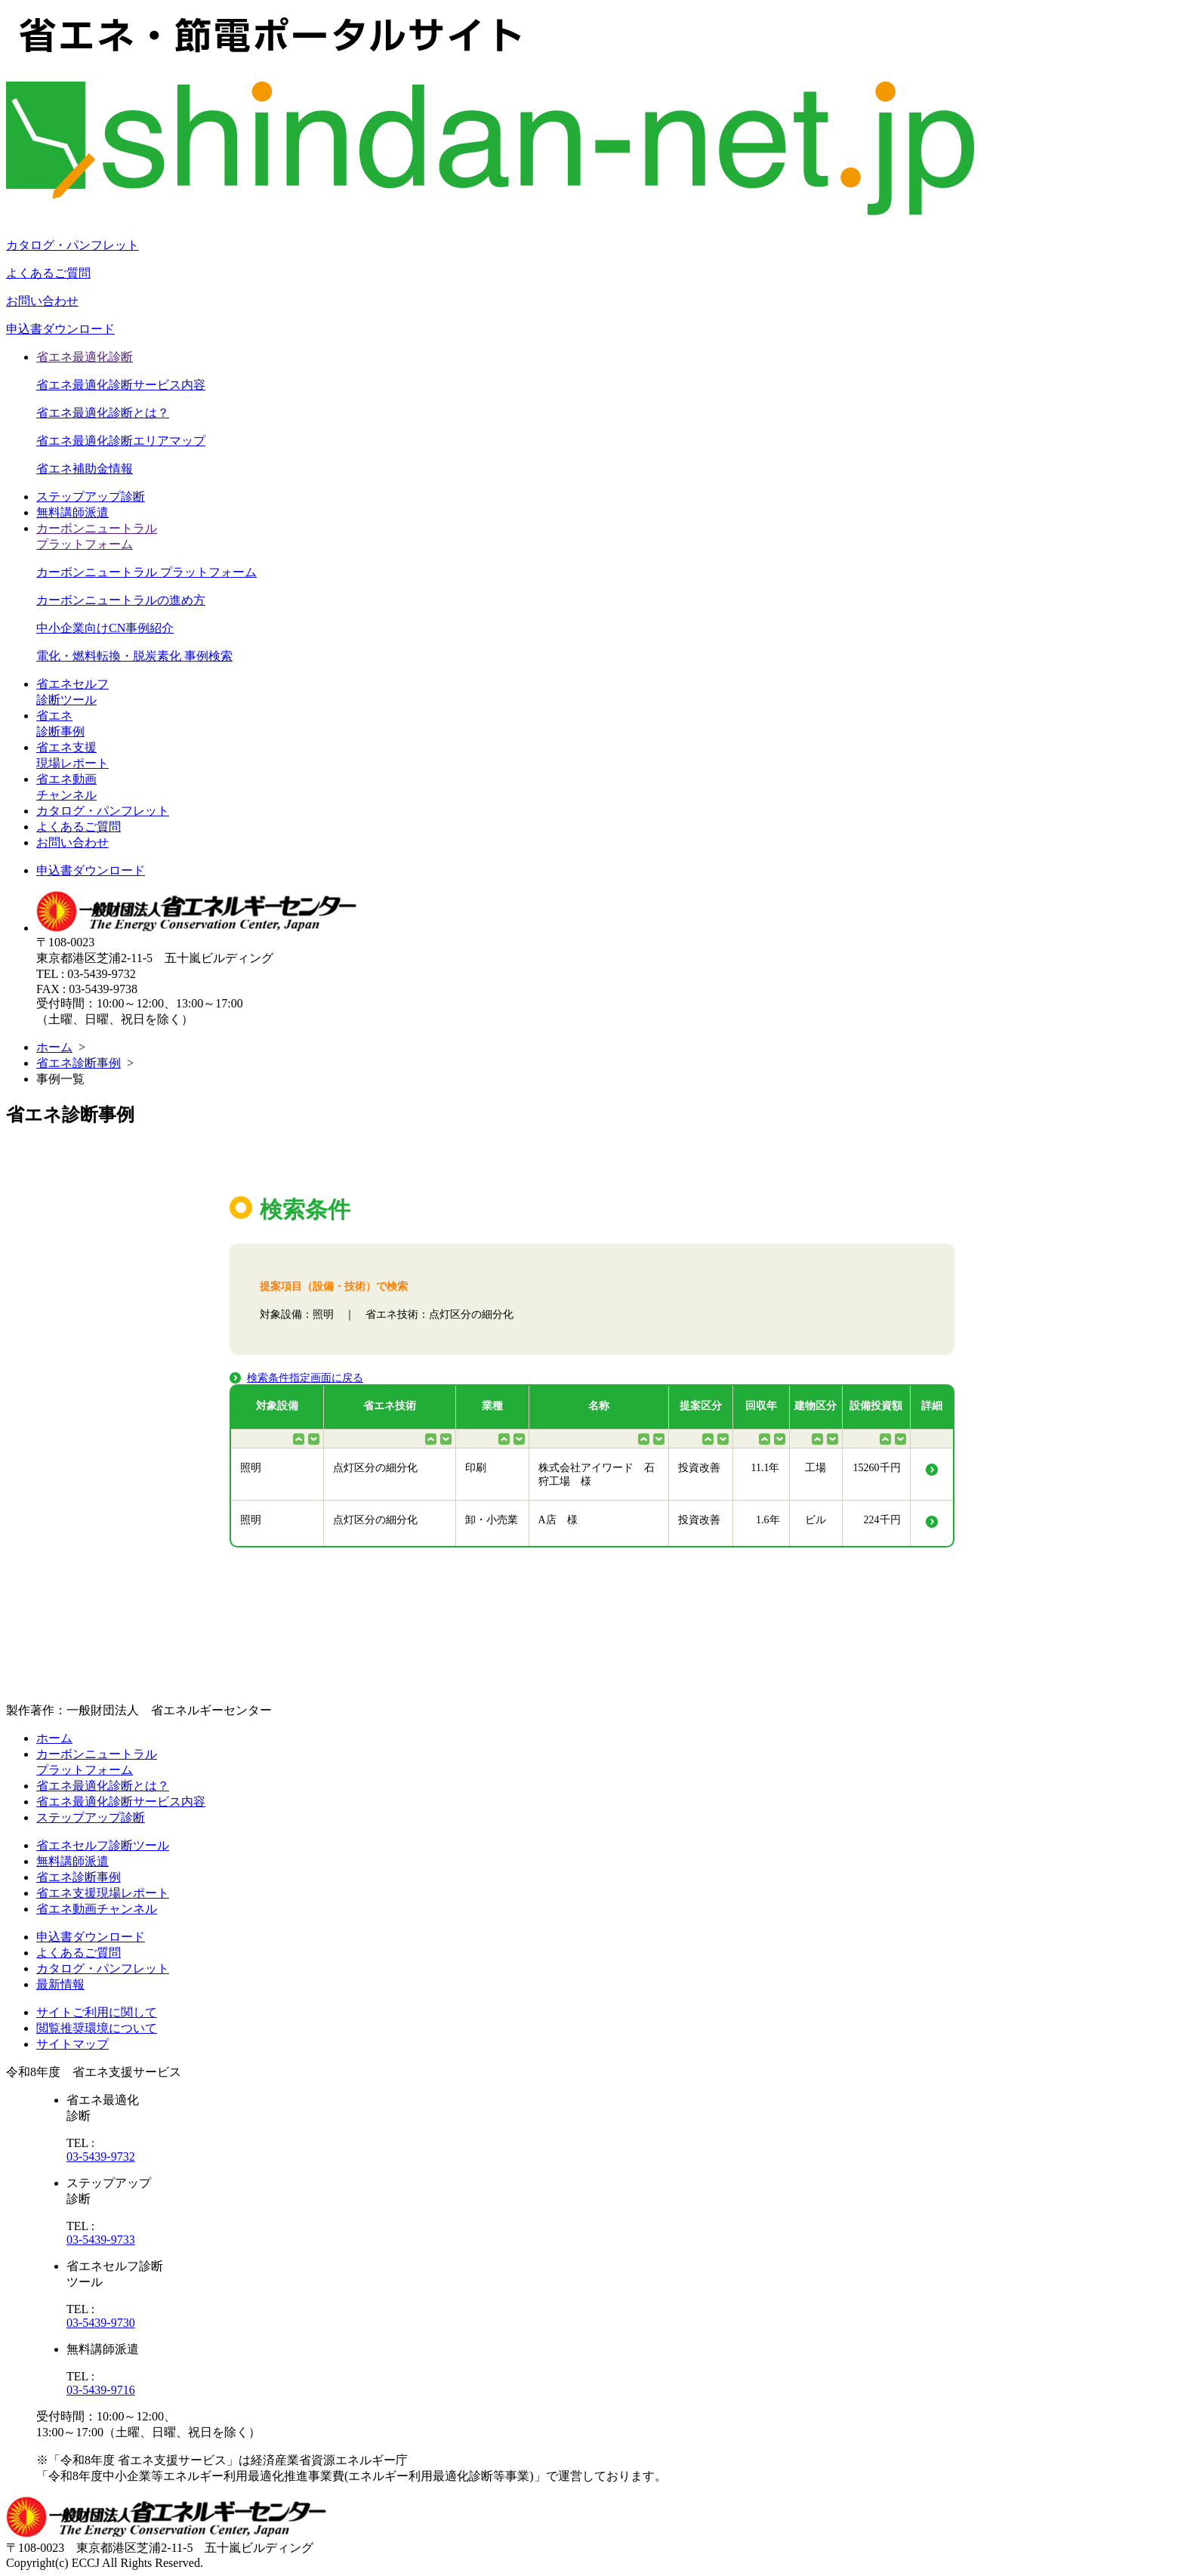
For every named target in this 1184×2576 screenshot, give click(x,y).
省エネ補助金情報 (84, 468)
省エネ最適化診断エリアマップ (120, 440)
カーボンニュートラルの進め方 (120, 600)
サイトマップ (72, 2044)
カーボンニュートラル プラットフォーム (146, 572)
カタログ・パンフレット (72, 245)
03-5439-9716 (100, 2389)
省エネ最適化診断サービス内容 (120, 384)
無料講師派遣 (72, 512)
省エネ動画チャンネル (96, 1908)
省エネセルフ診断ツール (102, 1845)
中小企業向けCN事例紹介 (105, 628)
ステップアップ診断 (90, 496)
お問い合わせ (42, 301)
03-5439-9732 (100, 2156)
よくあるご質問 (48, 273)
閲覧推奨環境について (96, 2028)
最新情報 (60, 1984)
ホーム (54, 1047)
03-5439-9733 (100, 2239)
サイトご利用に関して (96, 2012)
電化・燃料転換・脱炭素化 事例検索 (134, 655)
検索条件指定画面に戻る (305, 1378)
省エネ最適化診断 (84, 356)
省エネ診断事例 (78, 1063)
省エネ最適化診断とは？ (102, 412)
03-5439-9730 (100, 2322)
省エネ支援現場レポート (102, 1892)
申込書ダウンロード (60, 328)
